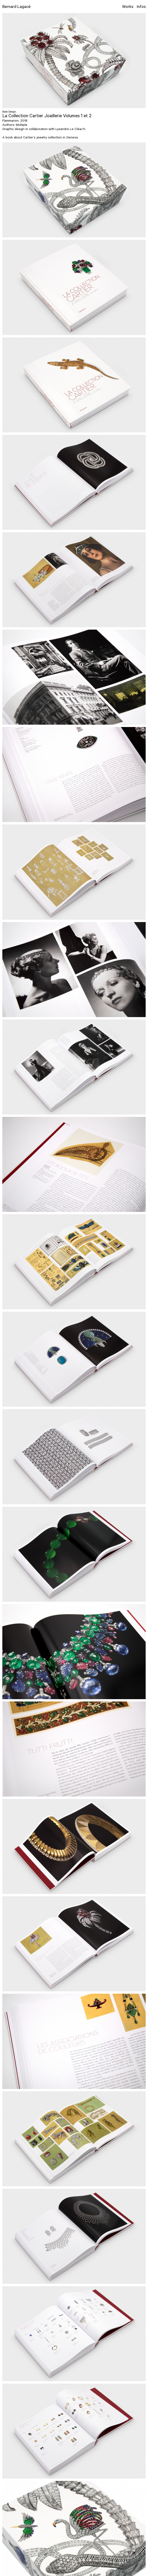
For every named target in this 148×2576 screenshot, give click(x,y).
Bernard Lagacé (16, 7)
